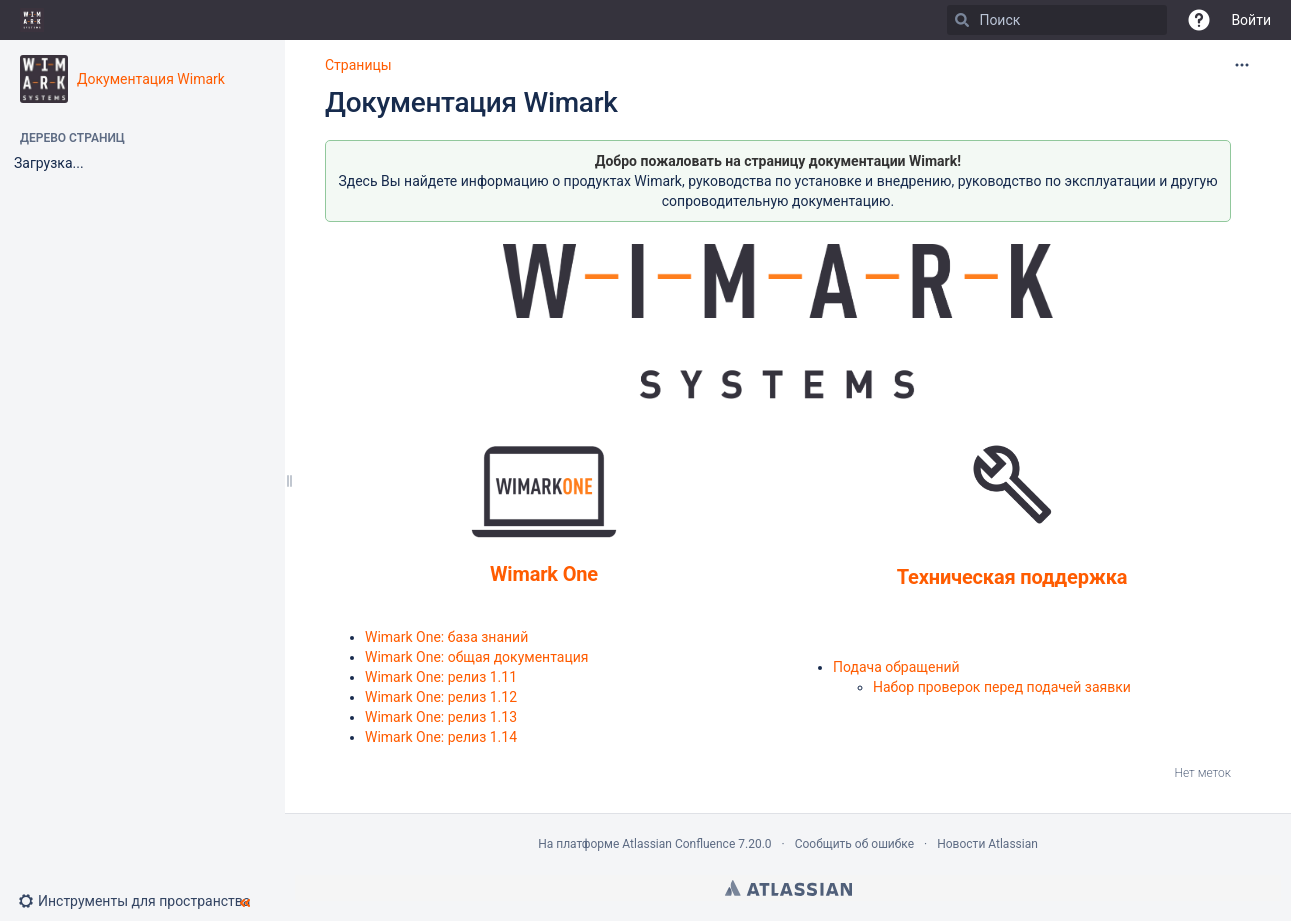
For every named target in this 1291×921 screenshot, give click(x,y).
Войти (1251, 20)
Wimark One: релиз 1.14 (441, 737)
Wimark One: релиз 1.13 (441, 717)
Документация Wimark (151, 79)
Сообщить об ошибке (854, 844)
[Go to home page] (32, 20)
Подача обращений (896, 667)
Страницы (358, 65)
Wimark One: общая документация (476, 657)
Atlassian (788, 888)
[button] (1199, 20)
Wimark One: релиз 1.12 (441, 697)
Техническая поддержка (1012, 577)
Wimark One (544, 574)
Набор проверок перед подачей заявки (1002, 687)
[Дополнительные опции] (1242, 65)
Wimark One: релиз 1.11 (441, 677)
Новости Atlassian (987, 844)
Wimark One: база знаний (446, 637)
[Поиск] (962, 20)
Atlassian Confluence (678, 844)
